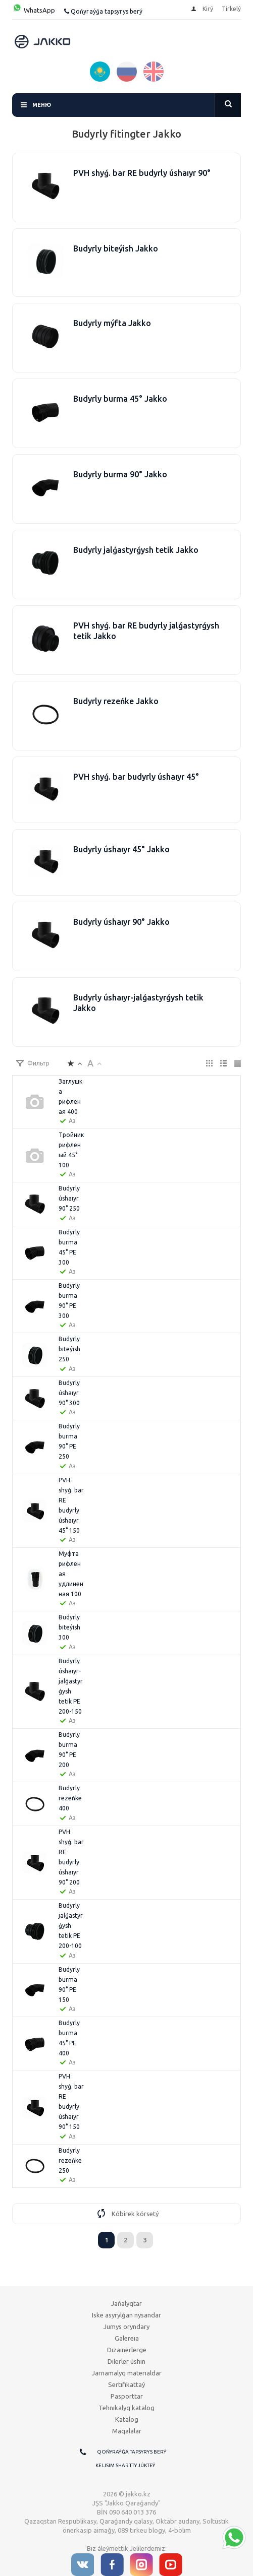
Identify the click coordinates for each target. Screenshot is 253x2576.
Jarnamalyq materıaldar (127, 2372)
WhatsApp (33, 10)
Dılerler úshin (126, 2361)
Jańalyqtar (126, 2303)
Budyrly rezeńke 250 (70, 2160)
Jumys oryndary (126, 2326)
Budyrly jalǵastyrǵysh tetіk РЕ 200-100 (71, 1925)
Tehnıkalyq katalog (126, 2407)
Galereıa (127, 2338)
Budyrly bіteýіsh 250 (69, 1349)
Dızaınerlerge (126, 2349)
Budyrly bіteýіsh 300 (69, 1627)
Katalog (126, 2419)
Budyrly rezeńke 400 (70, 1798)
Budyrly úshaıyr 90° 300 (69, 1392)
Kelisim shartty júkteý (125, 2465)
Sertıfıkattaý (126, 2384)
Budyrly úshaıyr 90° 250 (69, 1198)
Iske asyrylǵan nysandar (126, 2314)
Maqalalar (126, 2430)
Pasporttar (127, 2396)
